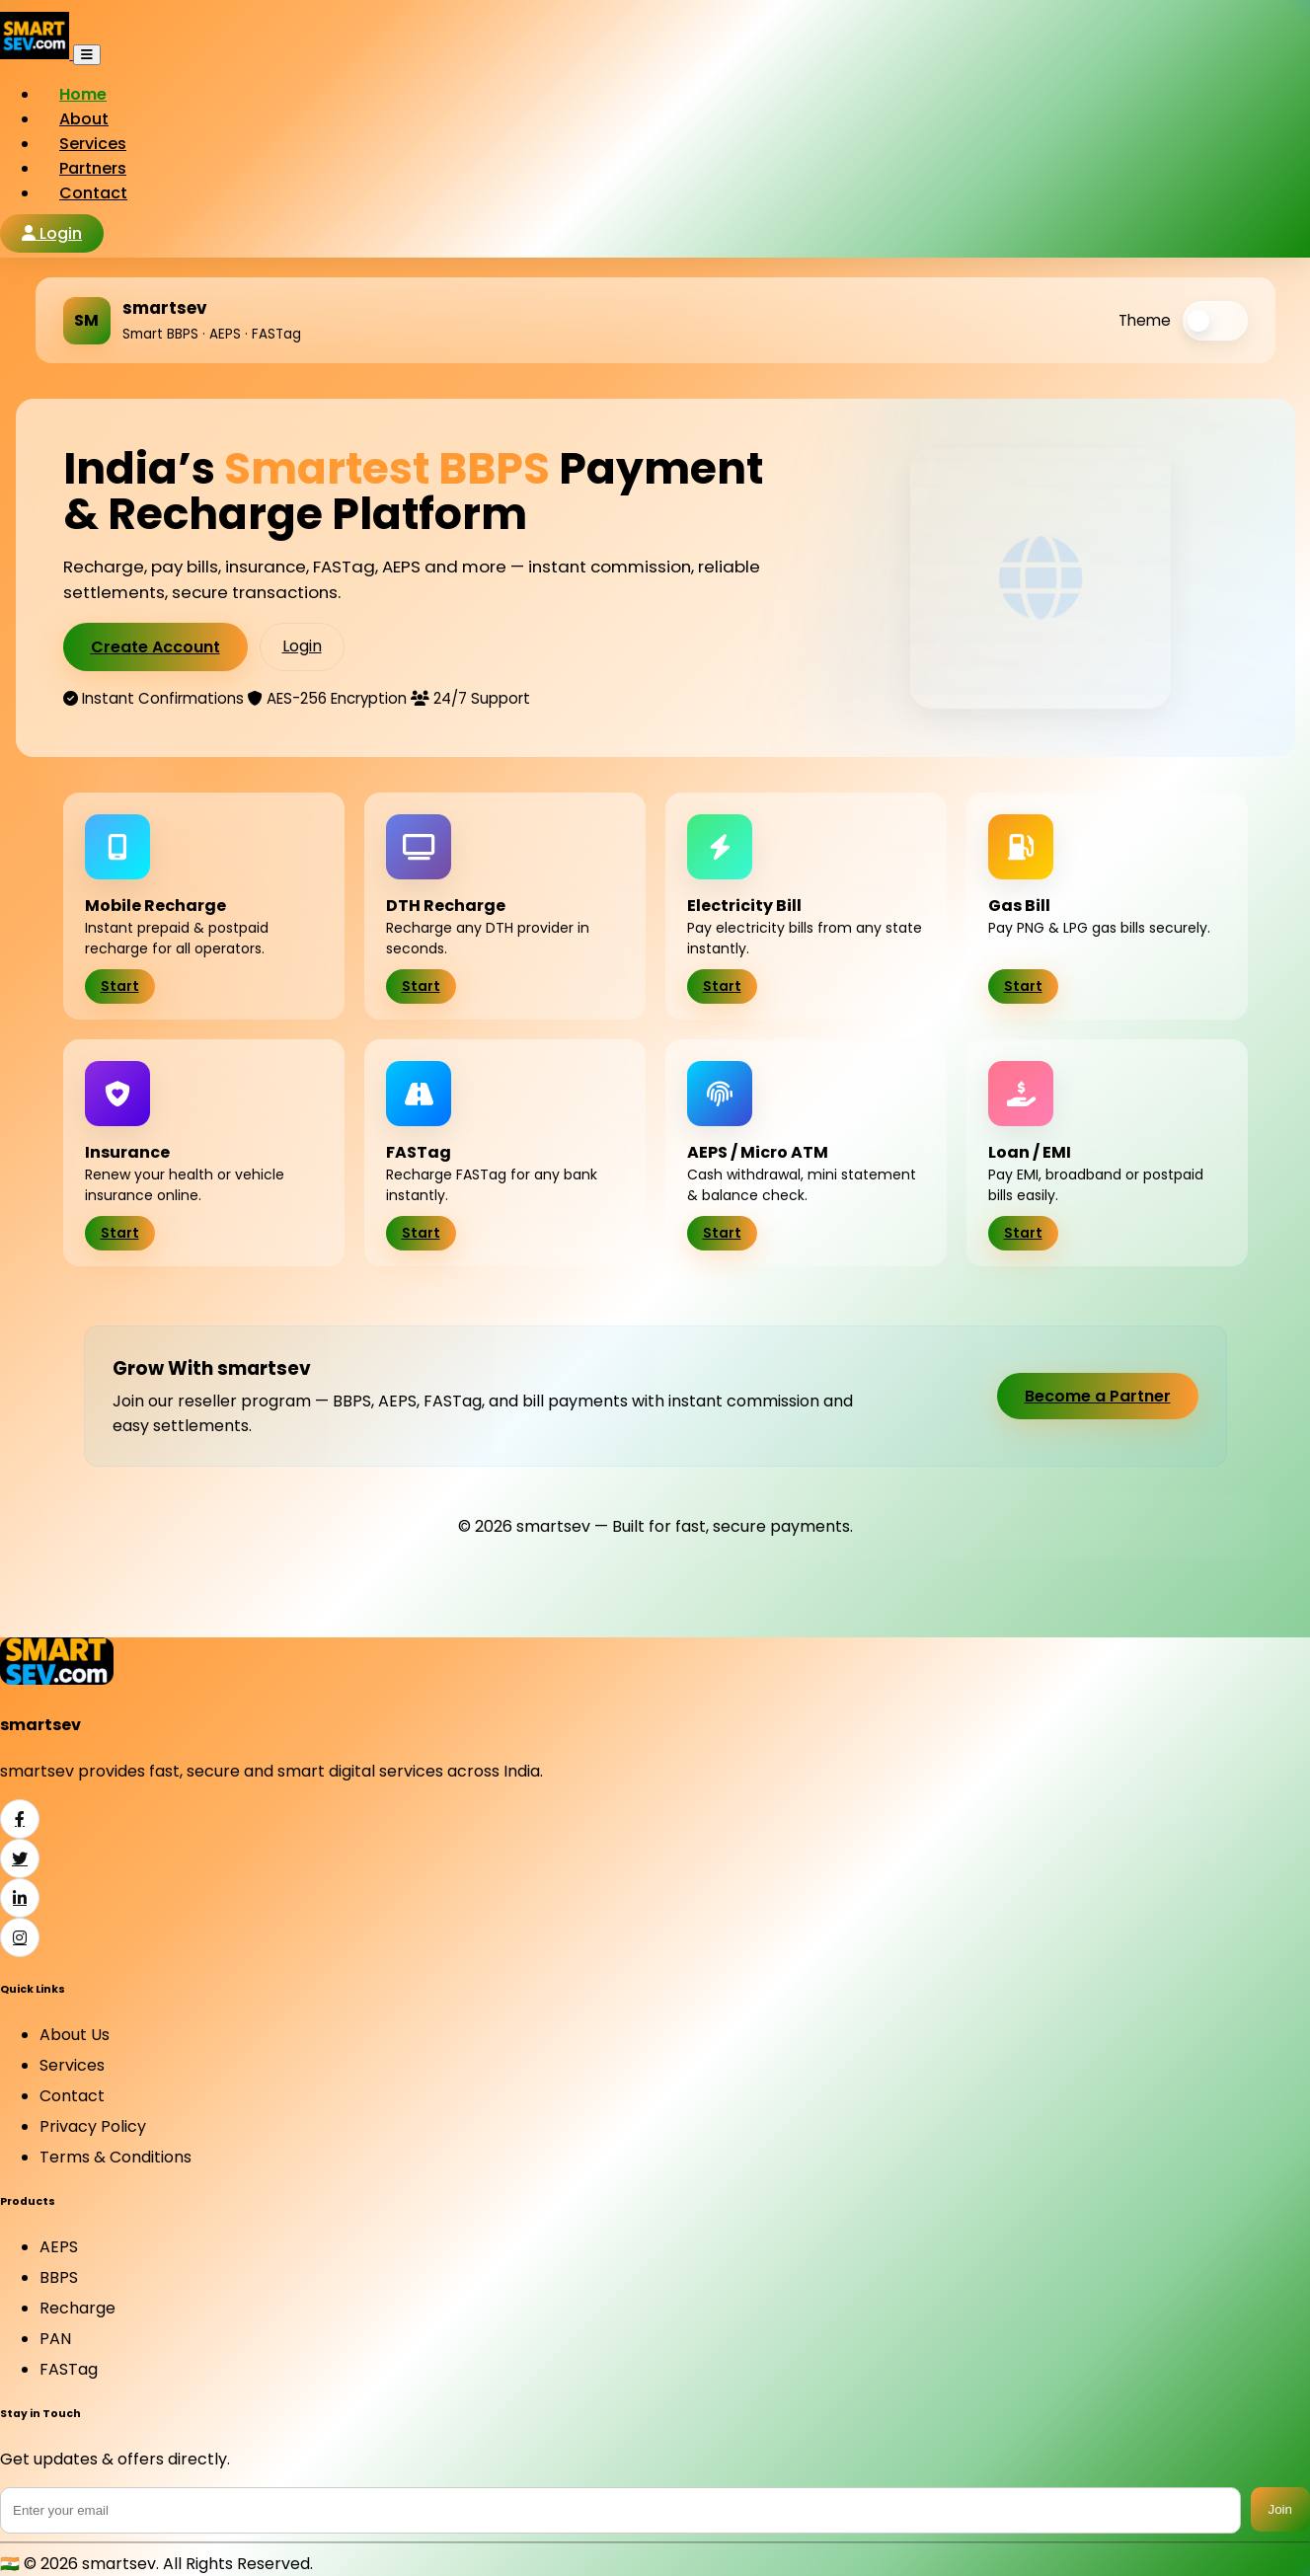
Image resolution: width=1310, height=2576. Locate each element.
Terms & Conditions (115, 2157)
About (84, 119)
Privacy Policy (92, 2126)
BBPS (58, 2277)
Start (120, 986)
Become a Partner (1098, 1396)
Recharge (77, 2308)
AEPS (58, 2246)
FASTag (68, 2369)
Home (83, 94)
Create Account (155, 647)
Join (1280, 2509)
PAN (55, 2338)
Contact (93, 193)
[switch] (1215, 321)
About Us (74, 2034)
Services (92, 143)
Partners (92, 168)
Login (52, 233)
